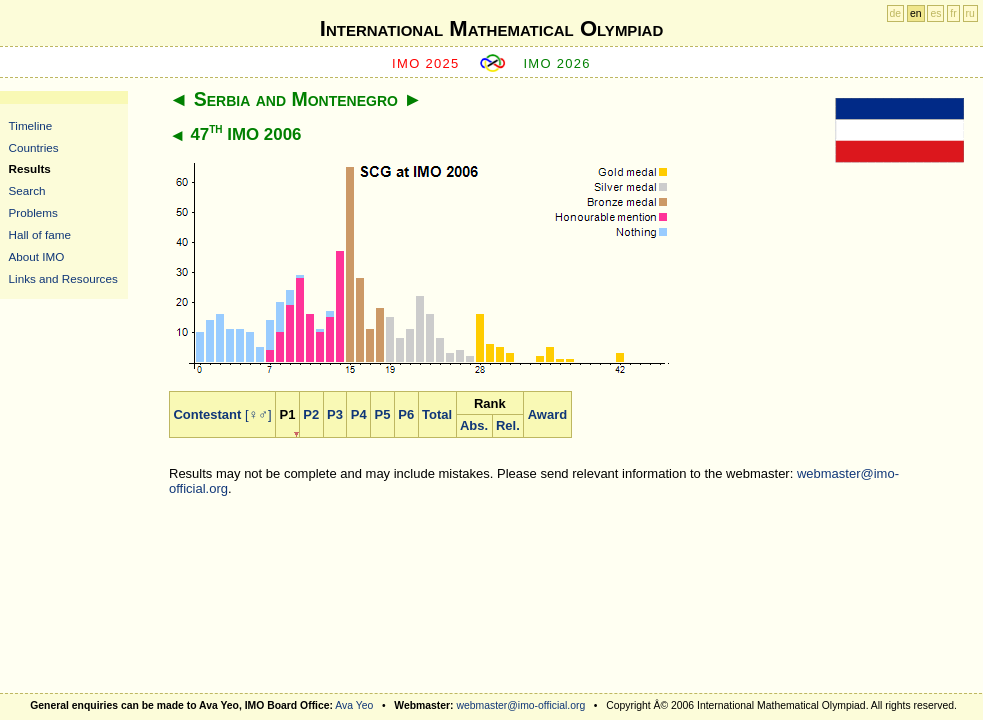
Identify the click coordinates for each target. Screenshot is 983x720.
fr (953, 13)
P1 (288, 414)
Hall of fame (40, 234)
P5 (383, 414)
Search (27, 190)
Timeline (31, 125)
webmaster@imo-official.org (520, 705)
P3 (335, 414)
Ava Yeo (354, 705)
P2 (311, 414)
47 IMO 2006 (245, 134)
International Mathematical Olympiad (491, 28)
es (935, 13)
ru (970, 13)
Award (548, 414)
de (896, 13)
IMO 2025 (426, 63)
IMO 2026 (557, 63)
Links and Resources (63, 278)
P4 (359, 414)
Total (437, 414)
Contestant (207, 414)
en (916, 13)
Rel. (508, 425)
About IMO (37, 256)
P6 (406, 414)
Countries (34, 147)
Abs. (474, 425)
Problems (33, 212)
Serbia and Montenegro (296, 99)
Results (30, 168)
